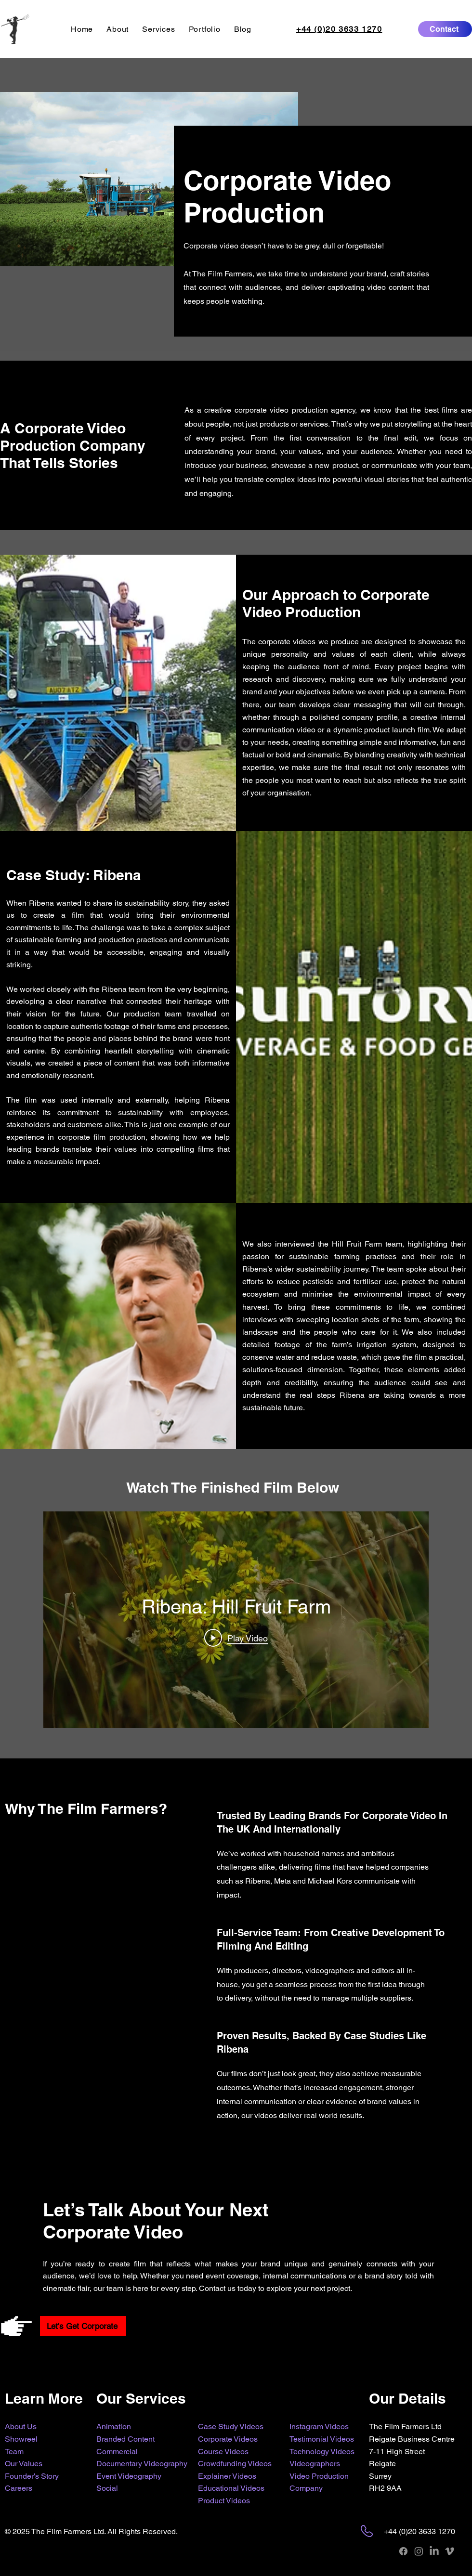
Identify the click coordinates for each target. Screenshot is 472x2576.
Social (107, 2488)
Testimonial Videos (321, 2439)
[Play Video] (236, 1637)
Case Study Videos (230, 2426)
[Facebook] (403, 2551)
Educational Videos (231, 2488)
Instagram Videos (319, 2426)
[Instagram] (418, 2551)
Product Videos (224, 2500)
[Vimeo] (449, 2551)
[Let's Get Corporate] (83, 2326)
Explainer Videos (227, 2476)
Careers (18, 2488)
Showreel (21, 2439)
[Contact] (445, 29)
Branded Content (125, 2439)
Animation (113, 2426)
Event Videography (128, 2476)
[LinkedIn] (434, 2551)
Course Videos (223, 2451)
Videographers (314, 2463)
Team (14, 2451)
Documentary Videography (141, 2463)
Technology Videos (321, 2451)
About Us (21, 2426)
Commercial (117, 2451)
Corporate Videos (228, 2439)
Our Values (23, 2463)
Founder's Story (32, 2476)
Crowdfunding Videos (235, 2463)
